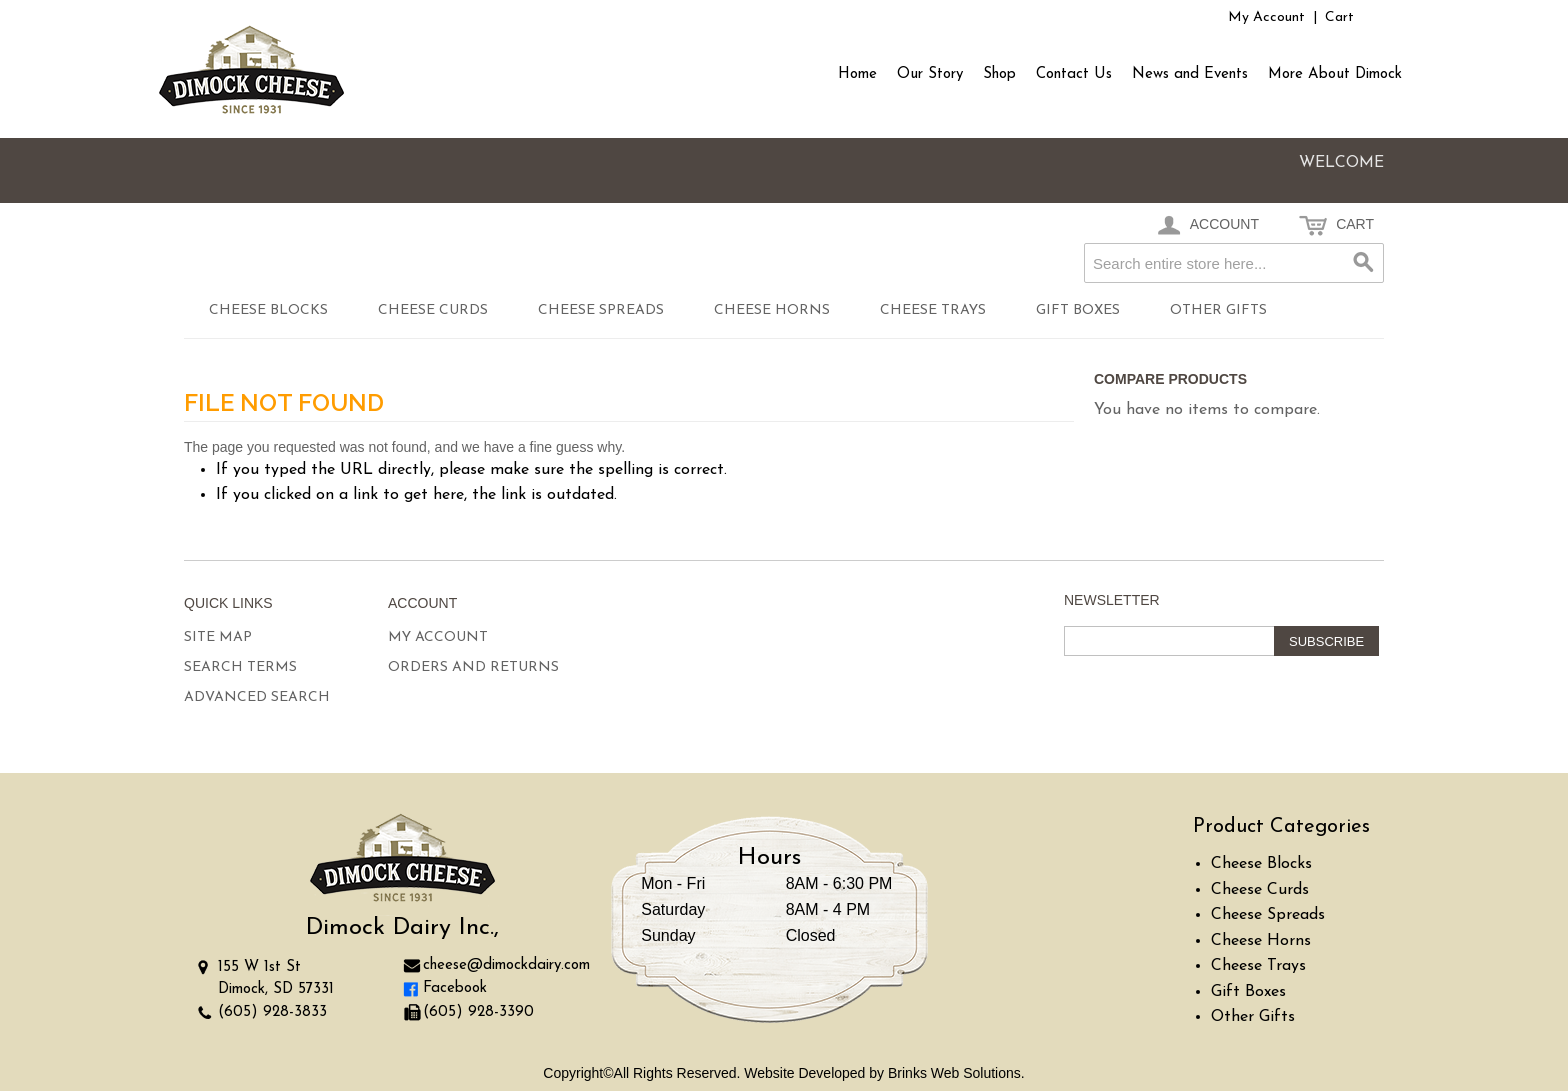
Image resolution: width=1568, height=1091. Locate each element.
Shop (999, 74)
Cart (1339, 17)
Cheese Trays (933, 310)
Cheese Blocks (268, 310)
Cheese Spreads (601, 310)
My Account (1266, 17)
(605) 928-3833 (272, 1012)
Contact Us (1074, 74)
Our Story (930, 74)
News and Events (1190, 74)
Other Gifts (1218, 310)
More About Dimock (1335, 74)
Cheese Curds (433, 310)
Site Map (218, 637)
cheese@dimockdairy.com (506, 965)
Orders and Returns (473, 667)
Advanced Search (257, 697)
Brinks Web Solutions (954, 1073)
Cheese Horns (772, 310)
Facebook (455, 988)
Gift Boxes (1078, 310)
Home (857, 74)
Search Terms (240, 667)
